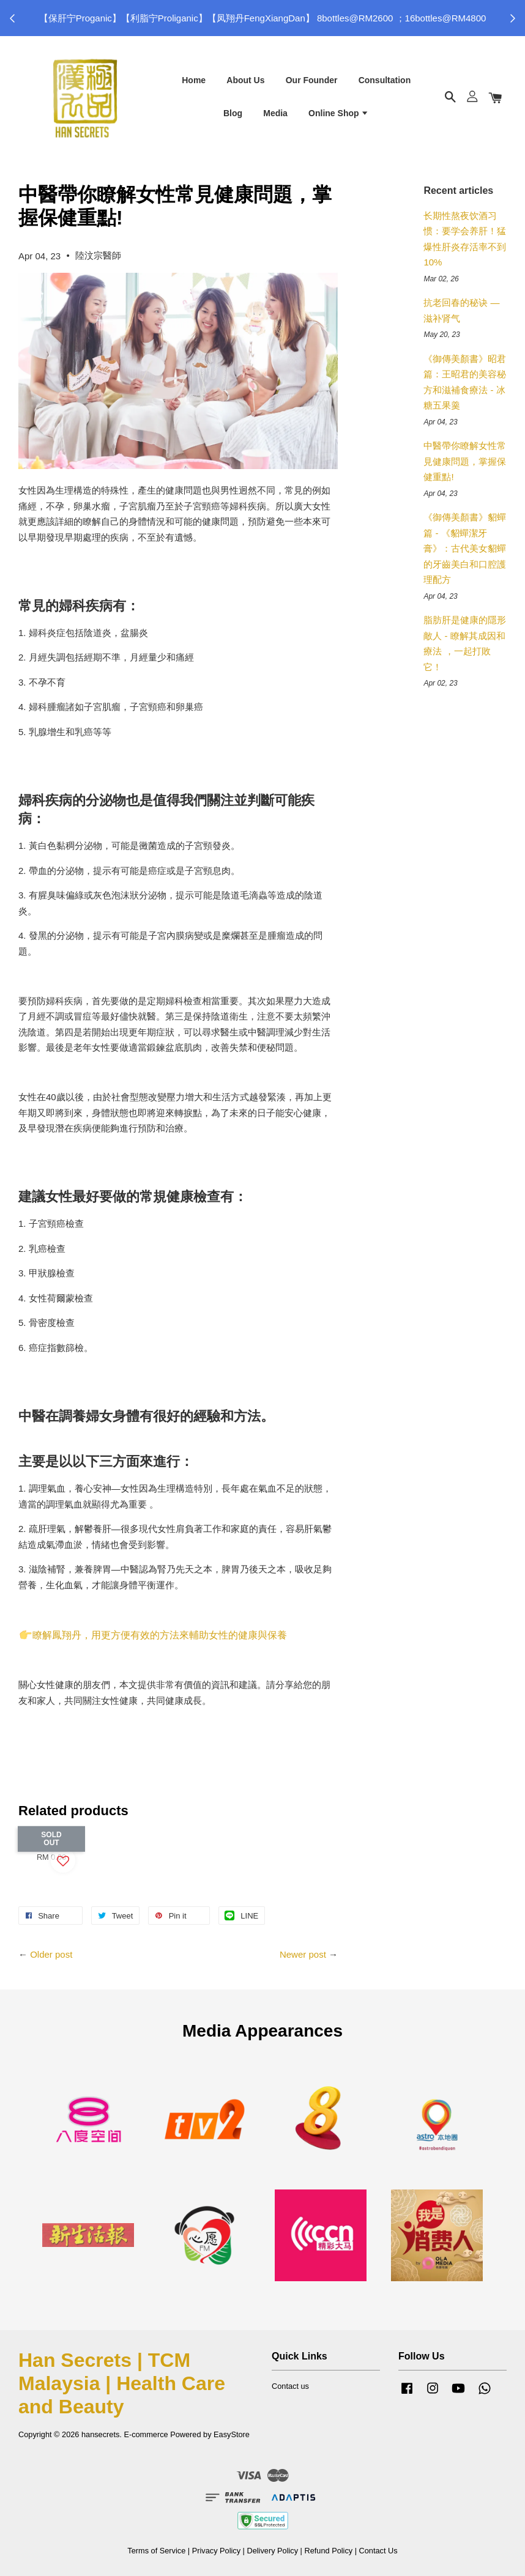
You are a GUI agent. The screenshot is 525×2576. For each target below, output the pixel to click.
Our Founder (312, 80)
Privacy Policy (216, 2550)
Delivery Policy (272, 2550)
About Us (245, 80)
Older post (51, 1954)
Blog (232, 113)
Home (194, 80)
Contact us (290, 2386)
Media (275, 113)
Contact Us (378, 2550)
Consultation (385, 80)
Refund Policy (328, 2550)
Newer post (303, 1954)
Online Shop (338, 113)
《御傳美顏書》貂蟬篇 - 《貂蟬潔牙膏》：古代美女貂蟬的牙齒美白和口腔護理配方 (464, 548)
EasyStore (232, 2434)
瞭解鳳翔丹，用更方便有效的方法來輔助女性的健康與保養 (154, 1635)
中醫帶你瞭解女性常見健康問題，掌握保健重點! (464, 461)
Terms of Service (156, 2550)
